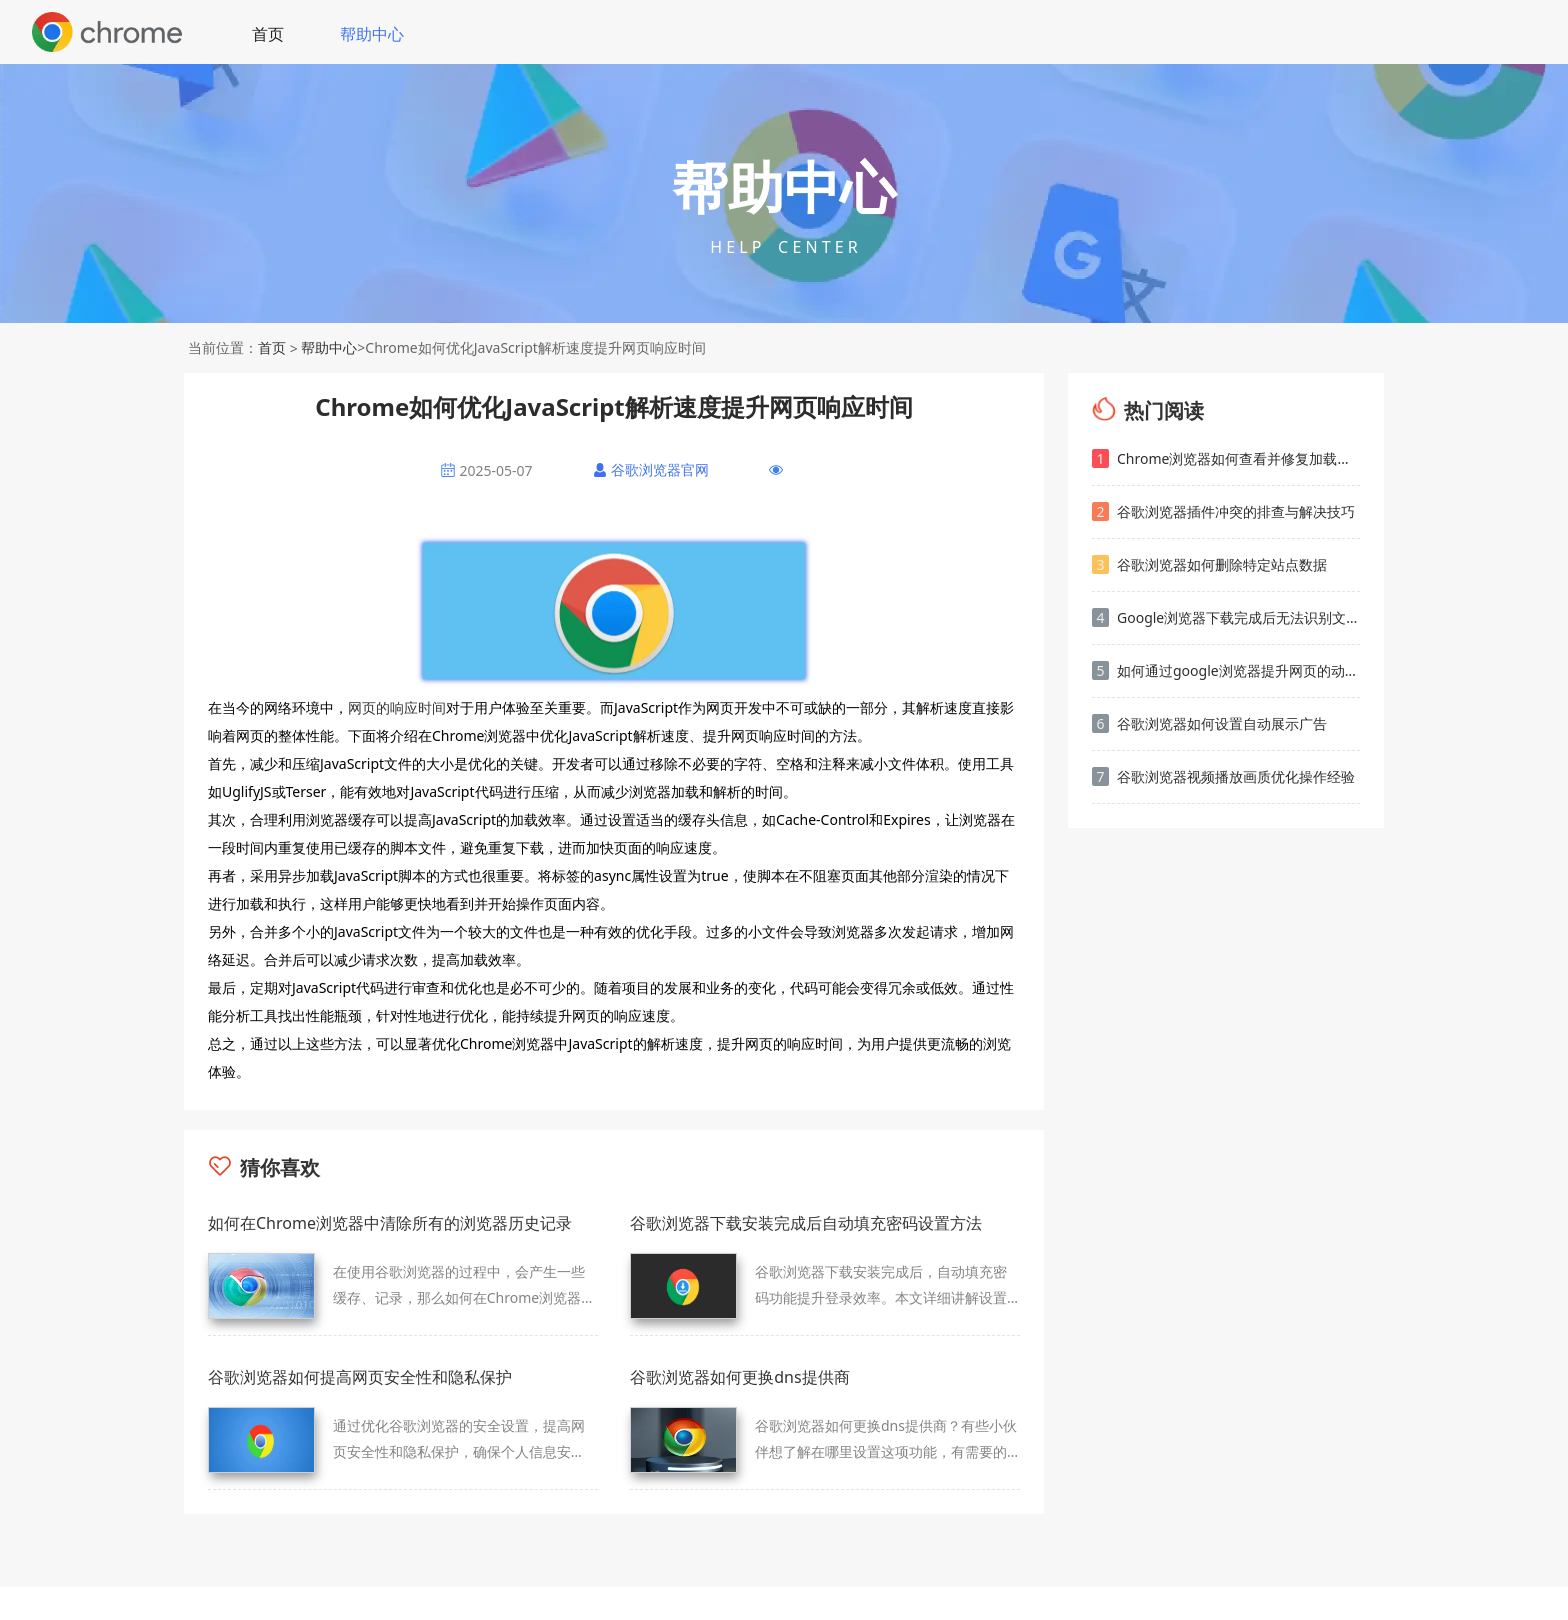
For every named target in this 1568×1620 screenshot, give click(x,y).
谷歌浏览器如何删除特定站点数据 (1209, 564)
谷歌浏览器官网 (660, 469)
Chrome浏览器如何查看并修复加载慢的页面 (1226, 458)
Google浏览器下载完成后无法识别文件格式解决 (1226, 617)
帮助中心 (372, 34)
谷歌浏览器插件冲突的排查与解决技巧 (1223, 511)
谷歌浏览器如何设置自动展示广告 (1209, 723)
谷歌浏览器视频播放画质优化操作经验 (1223, 776)
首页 (268, 34)
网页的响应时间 (397, 707)
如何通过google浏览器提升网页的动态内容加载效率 (1226, 670)
